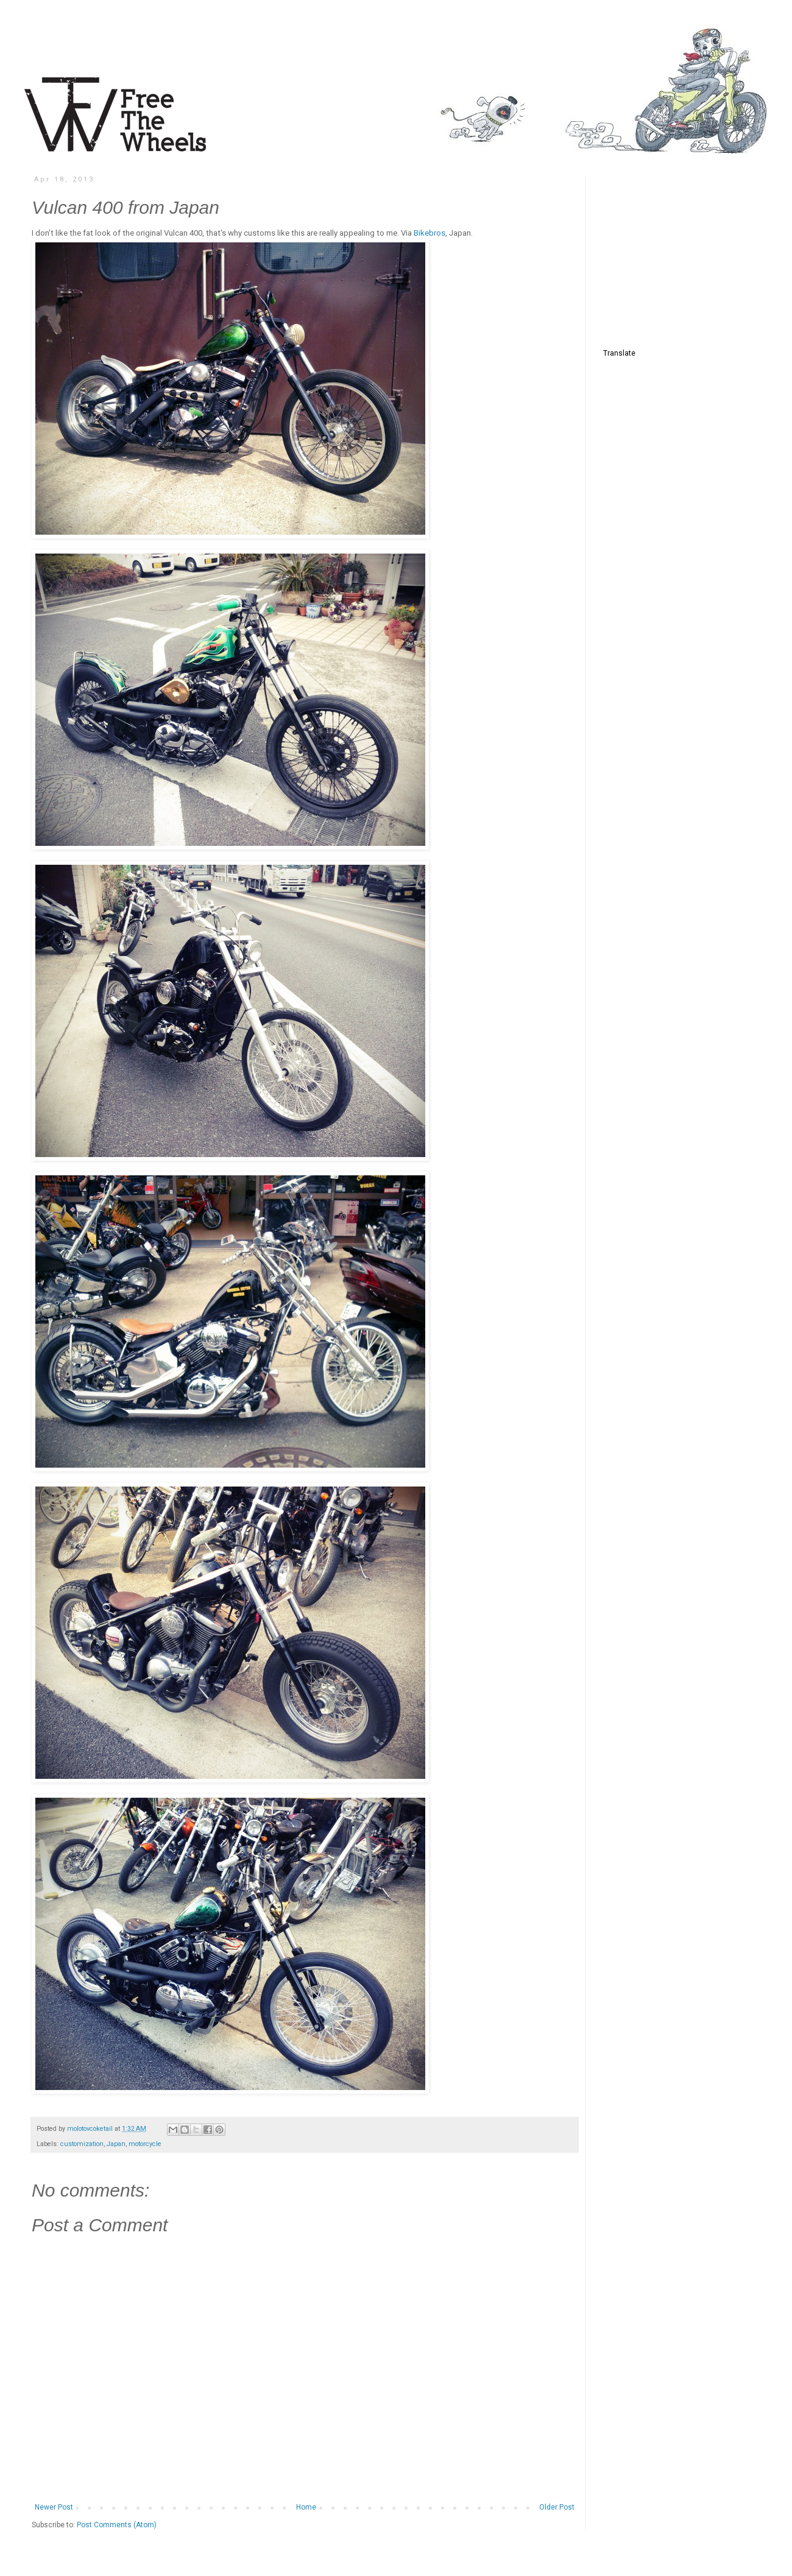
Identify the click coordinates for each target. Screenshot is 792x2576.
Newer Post (54, 2507)
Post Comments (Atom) (117, 2525)
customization (82, 2144)
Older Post (557, 2507)
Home (306, 2507)
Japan (116, 2144)
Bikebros (429, 233)
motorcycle (145, 2144)
